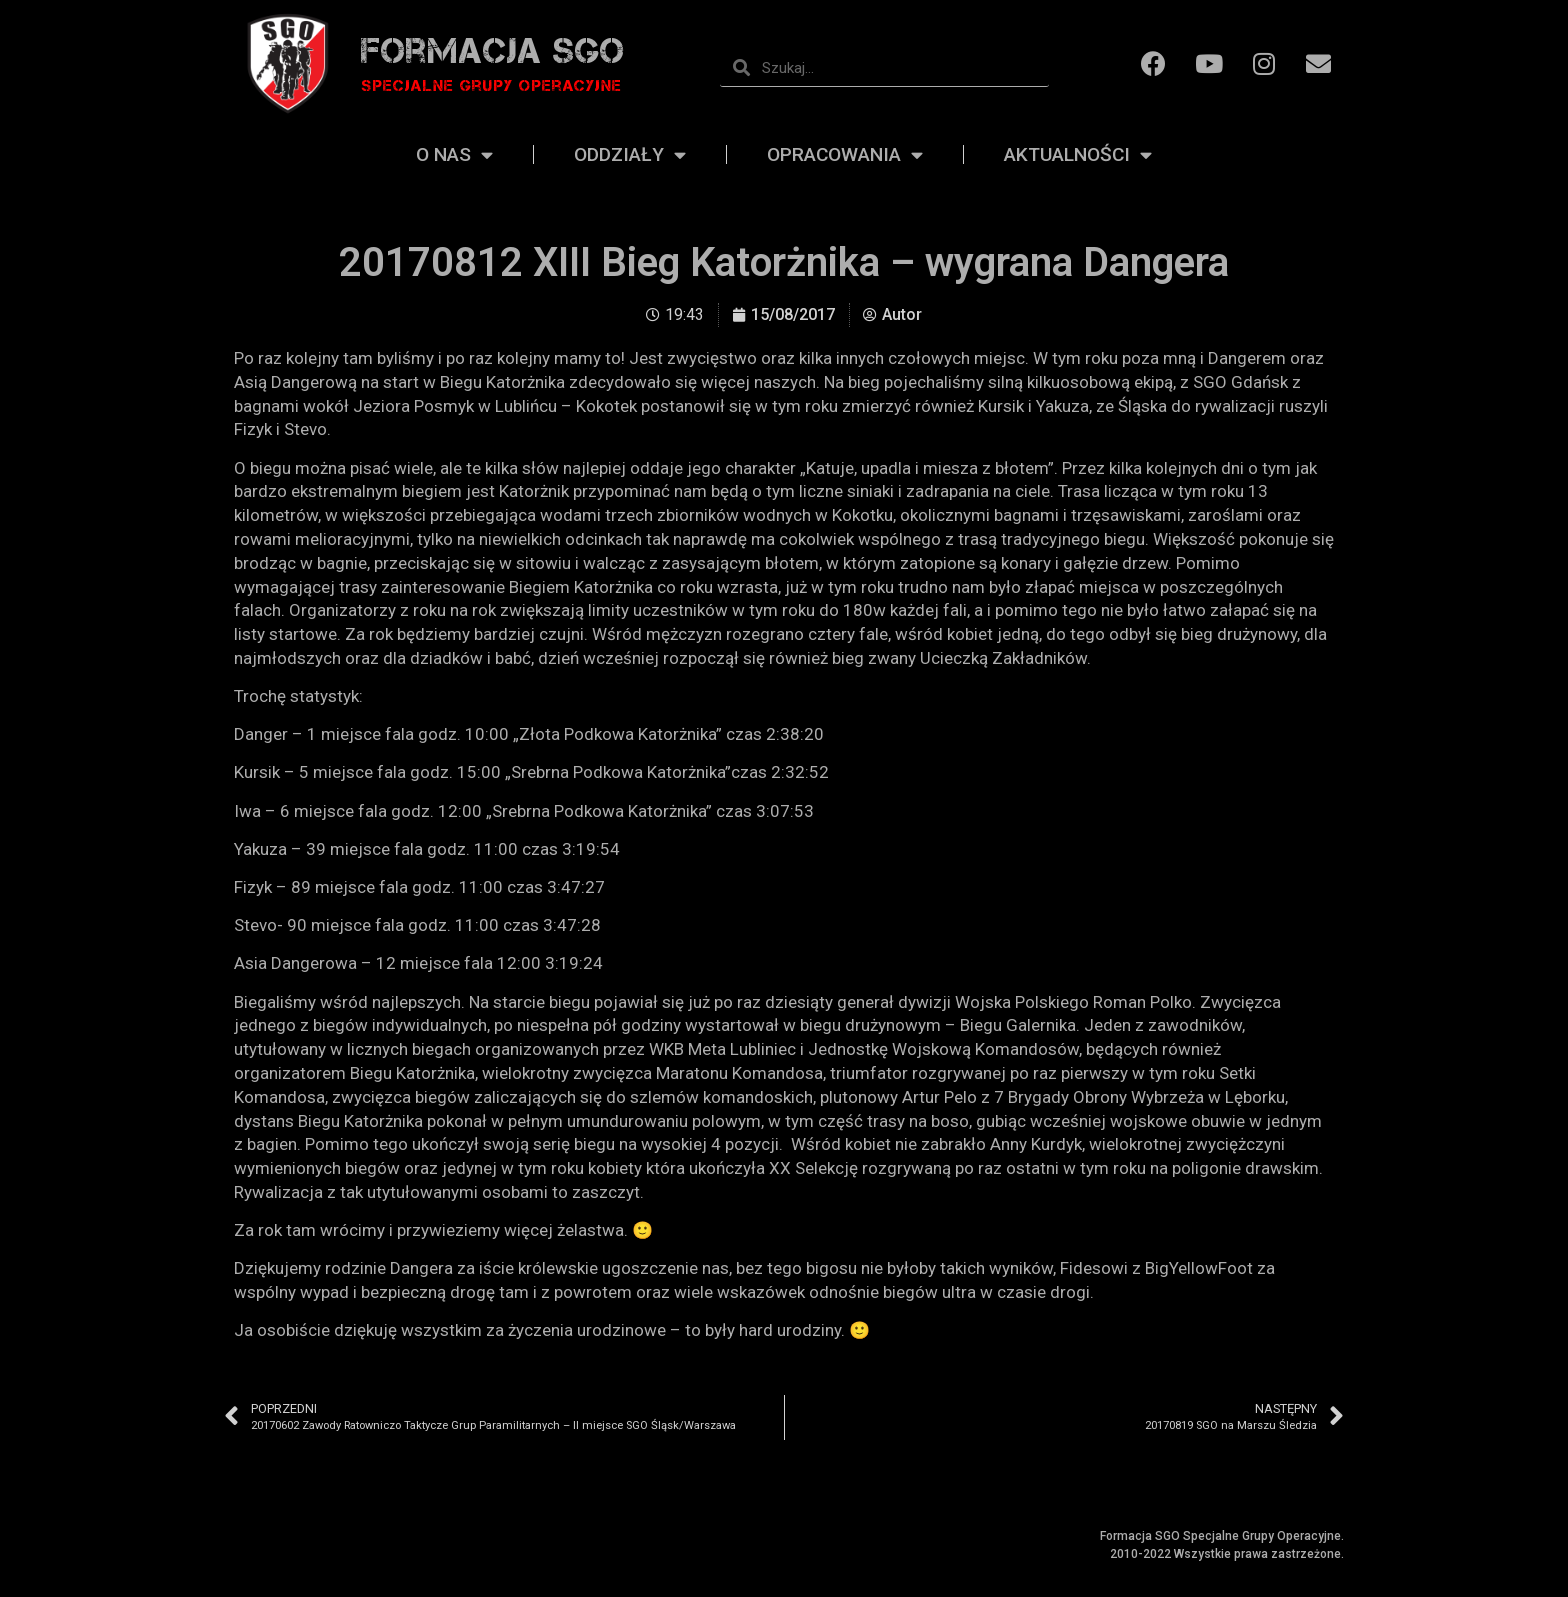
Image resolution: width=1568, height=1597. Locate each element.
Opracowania (845, 155)
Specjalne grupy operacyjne (491, 85)
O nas (454, 155)
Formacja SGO (493, 50)
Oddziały (630, 155)
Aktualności (1078, 155)
